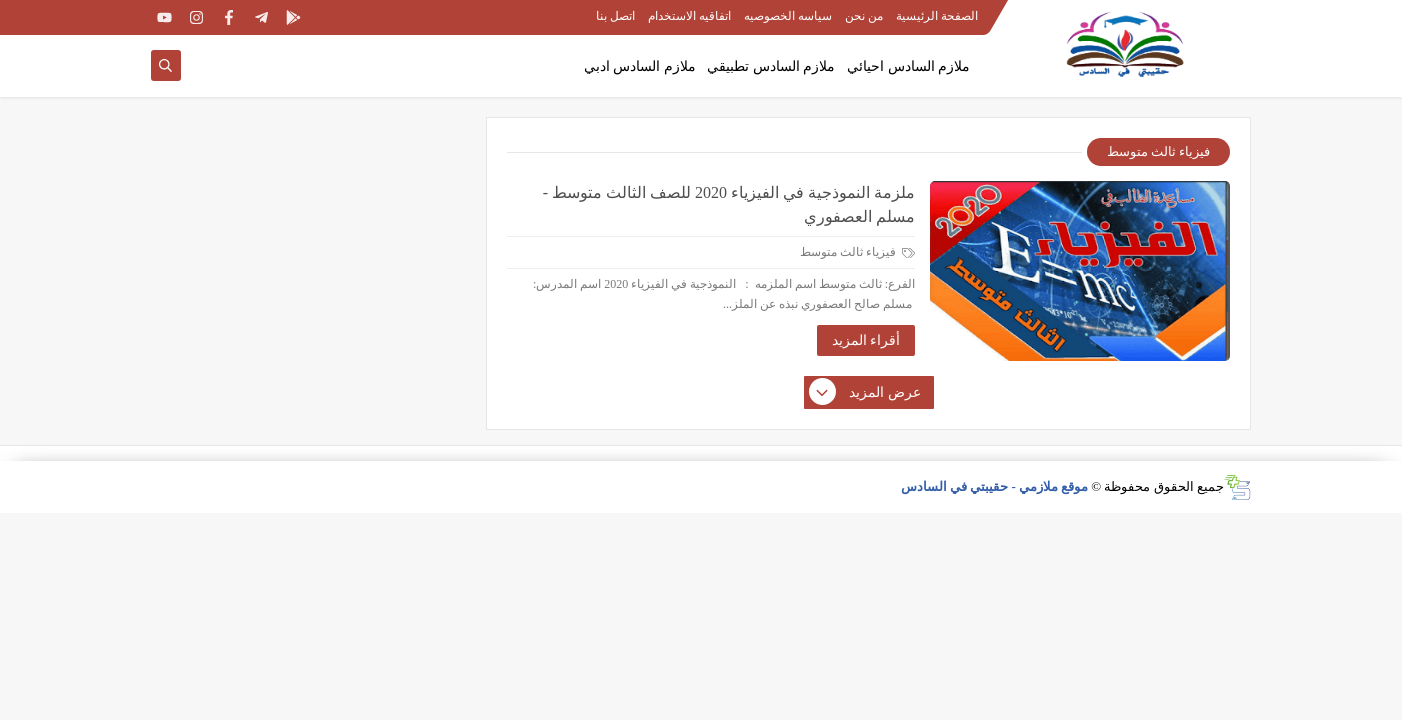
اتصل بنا (615, 16)
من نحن (864, 16)
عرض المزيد (866, 393)
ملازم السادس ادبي (640, 66)
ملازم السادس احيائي (908, 66)
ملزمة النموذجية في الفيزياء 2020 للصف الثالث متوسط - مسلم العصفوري (729, 204)
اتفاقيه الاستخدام (689, 16)
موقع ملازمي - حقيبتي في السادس (995, 486)
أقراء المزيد (866, 340)
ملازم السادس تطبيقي (771, 66)
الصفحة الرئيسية (937, 16)
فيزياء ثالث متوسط (857, 252)
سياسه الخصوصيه (788, 16)
